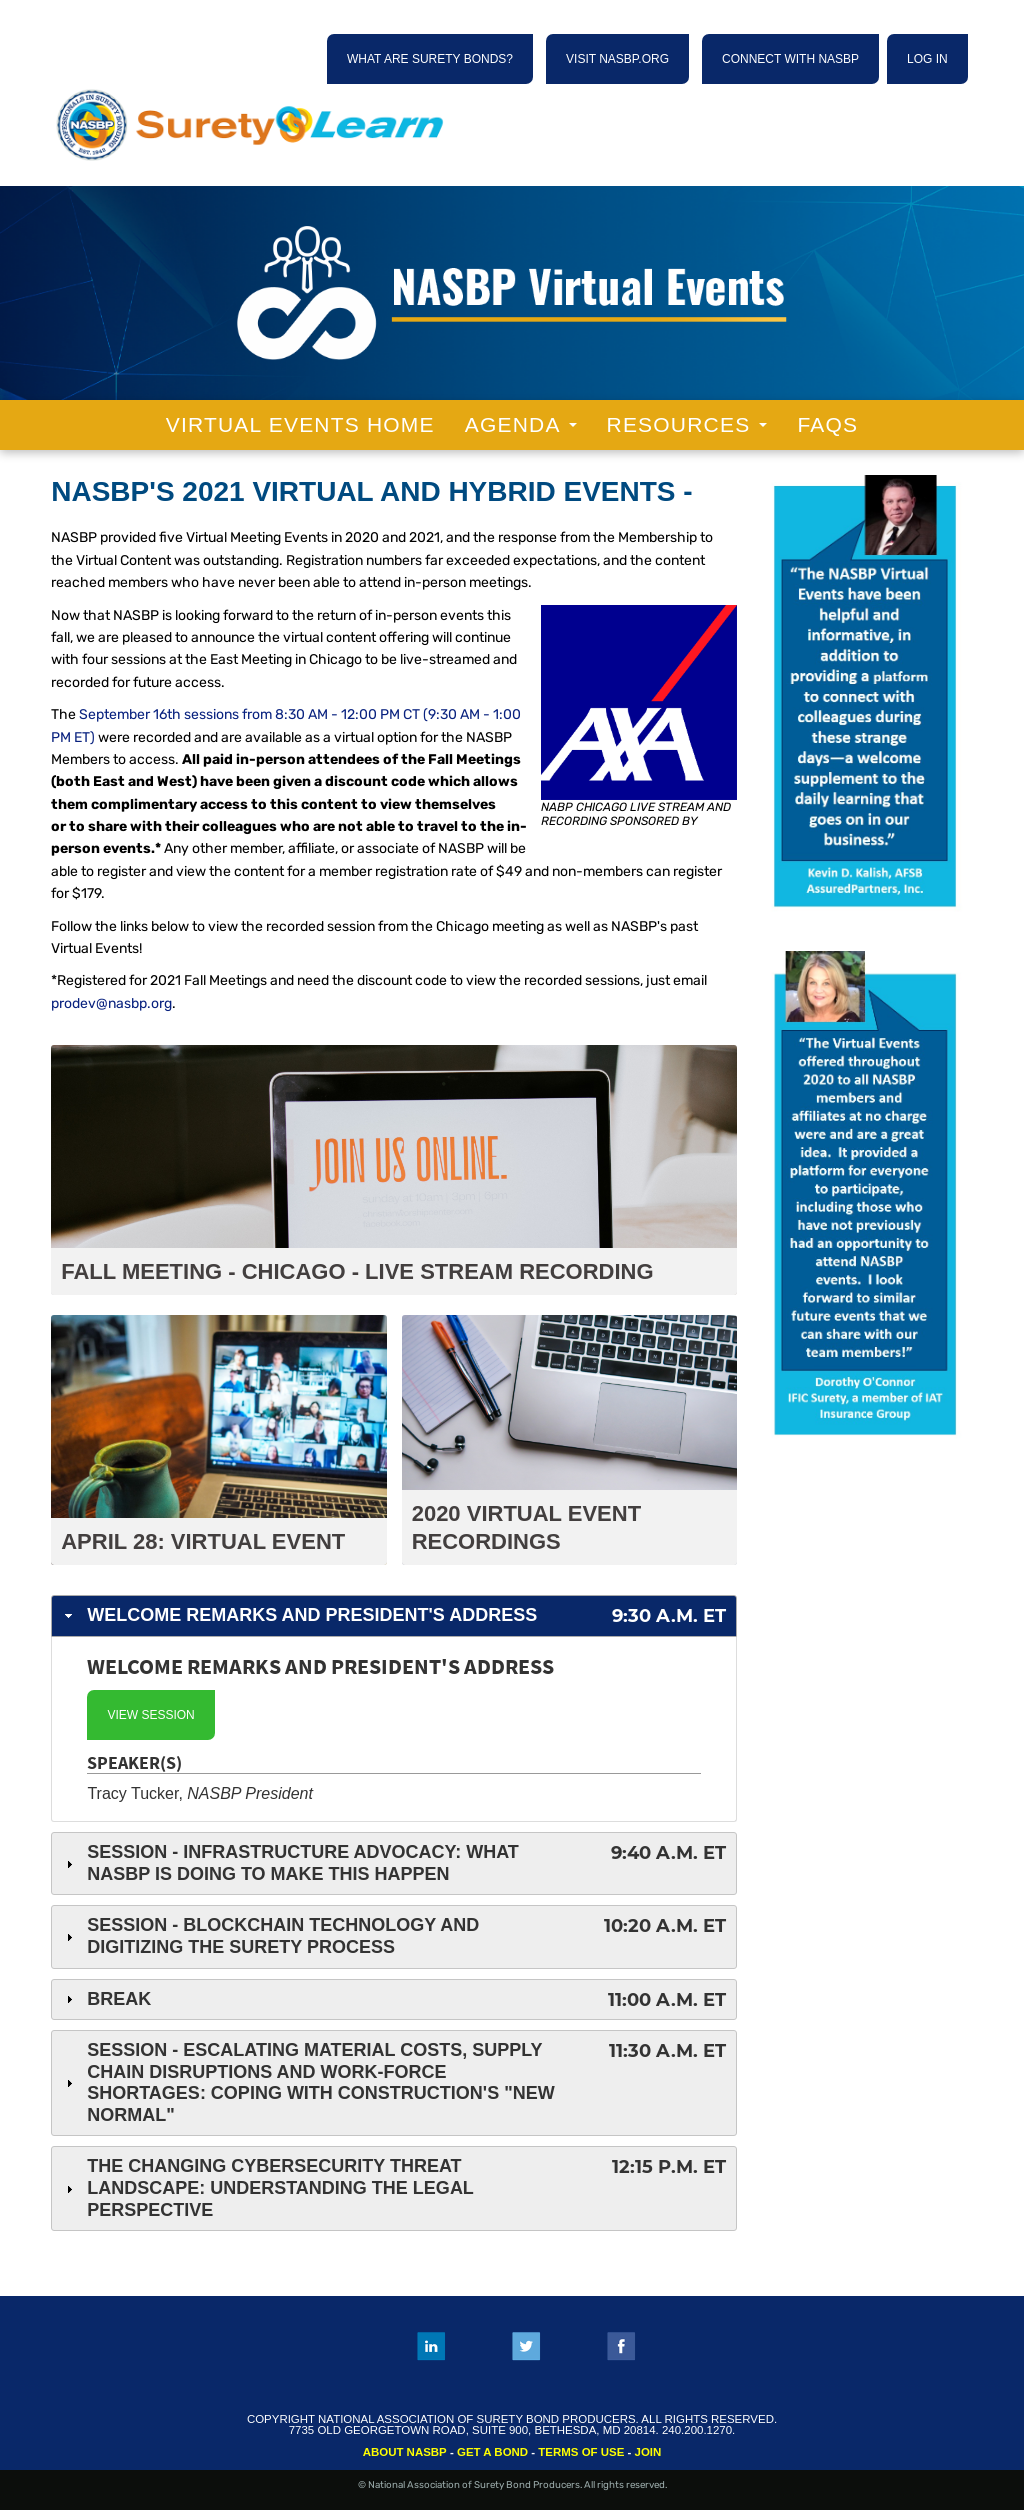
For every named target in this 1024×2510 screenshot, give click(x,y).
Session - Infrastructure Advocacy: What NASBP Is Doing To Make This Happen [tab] (393, 1863)
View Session (150, 1715)
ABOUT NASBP (405, 2452)
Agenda (521, 424)
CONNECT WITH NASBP (790, 59)
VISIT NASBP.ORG (617, 59)
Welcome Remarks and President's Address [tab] (393, 1616)
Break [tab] (393, 2000)
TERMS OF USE (581, 2452)
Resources (687, 424)
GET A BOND (492, 2452)
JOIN (648, 2452)
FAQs (827, 424)
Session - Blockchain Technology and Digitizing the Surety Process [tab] (393, 1936)
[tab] (394, 1729)
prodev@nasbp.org (111, 1003)
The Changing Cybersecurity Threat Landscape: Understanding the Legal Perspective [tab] (393, 2187)
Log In (927, 59)
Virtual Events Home (300, 424)
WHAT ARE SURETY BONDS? (430, 59)
